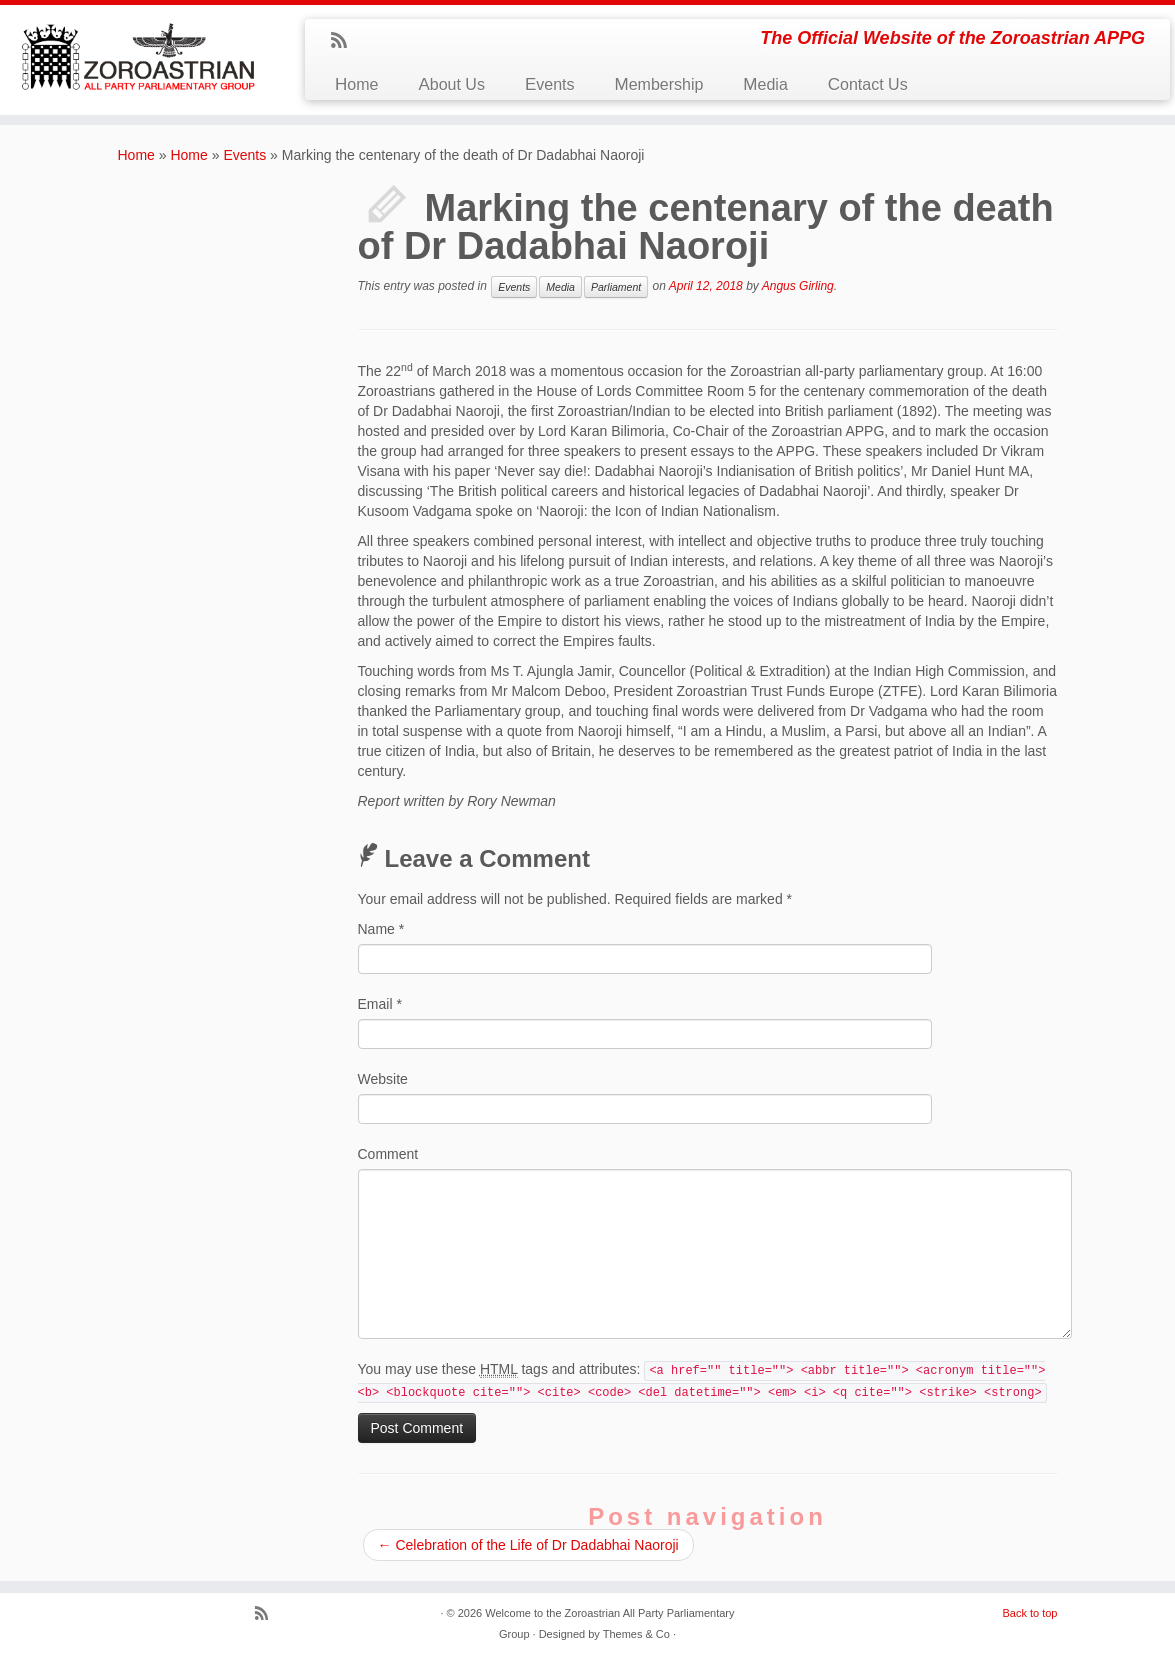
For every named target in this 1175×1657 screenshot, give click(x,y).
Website (383, 1079)
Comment (388, 1154)
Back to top (1029, 1613)
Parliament (616, 287)
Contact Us (868, 84)
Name (381, 929)
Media (765, 84)
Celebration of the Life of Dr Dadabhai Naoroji (528, 1545)
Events (550, 84)
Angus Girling (798, 286)
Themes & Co (636, 1634)
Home (356, 84)
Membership (658, 84)
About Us (451, 84)
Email (380, 1004)
